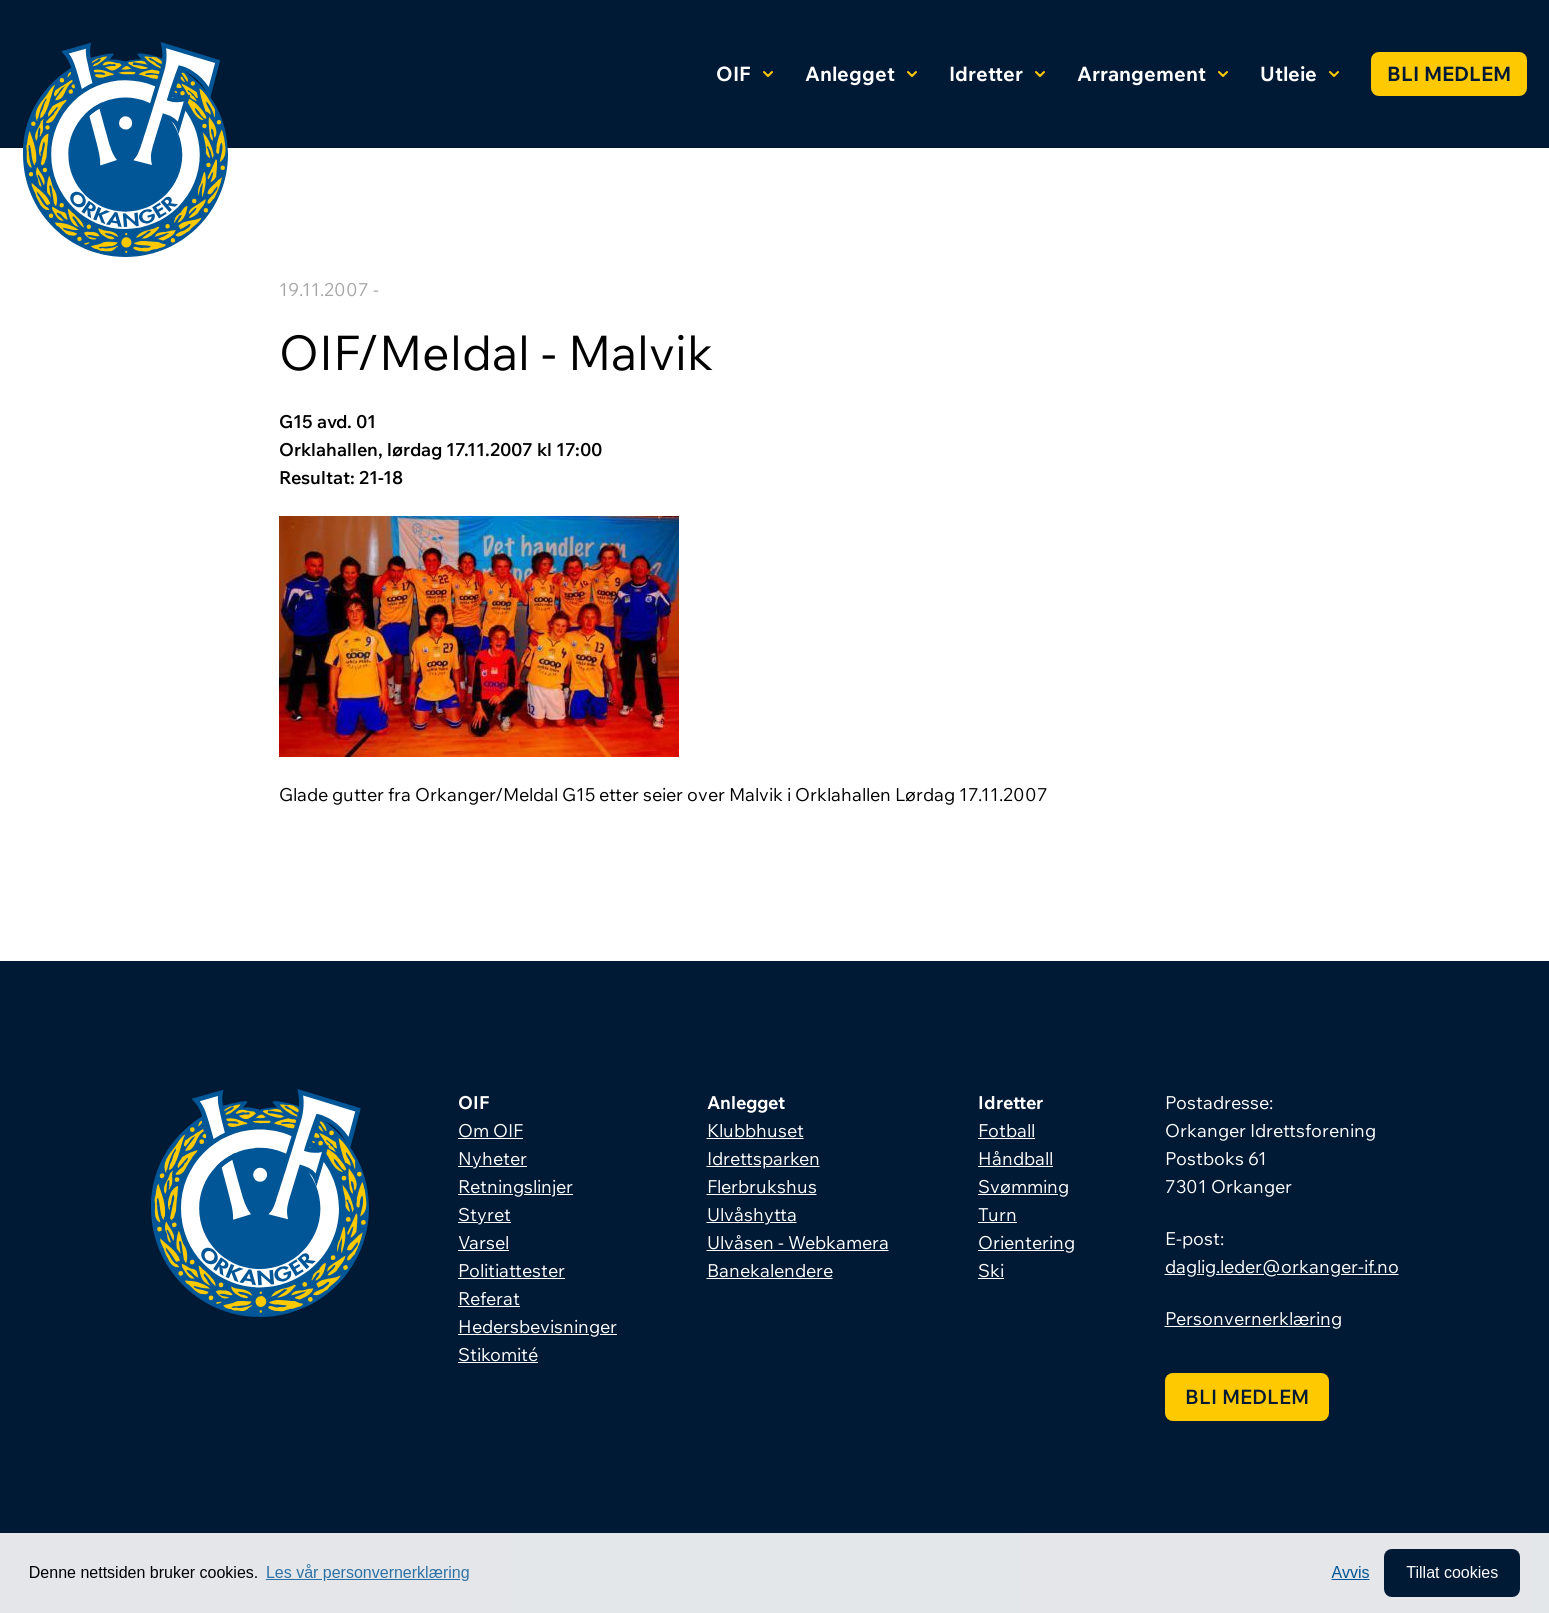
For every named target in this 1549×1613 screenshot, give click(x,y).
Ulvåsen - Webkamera (798, 1242)
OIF (744, 73)
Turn (997, 1214)
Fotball (1006, 1130)
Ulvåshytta (752, 1214)
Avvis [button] (1351, 1572)
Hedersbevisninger (537, 1326)
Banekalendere (770, 1270)
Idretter (997, 73)
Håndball (1015, 1158)
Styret (484, 1214)
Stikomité (498, 1354)
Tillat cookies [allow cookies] (1452, 1572)
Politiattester (511, 1270)
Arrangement (1152, 73)
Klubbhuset (755, 1130)
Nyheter (492, 1158)
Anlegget (861, 73)
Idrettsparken (763, 1158)
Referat (489, 1298)
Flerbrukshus (762, 1186)
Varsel (483, 1242)
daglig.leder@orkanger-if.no (1282, 1266)
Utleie (1299, 73)
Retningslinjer (515, 1186)
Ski (991, 1270)
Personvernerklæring (1253, 1318)
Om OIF (490, 1130)
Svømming (1023, 1186)
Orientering (1026, 1242)
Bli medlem (1449, 73)
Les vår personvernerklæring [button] (368, 1572)
